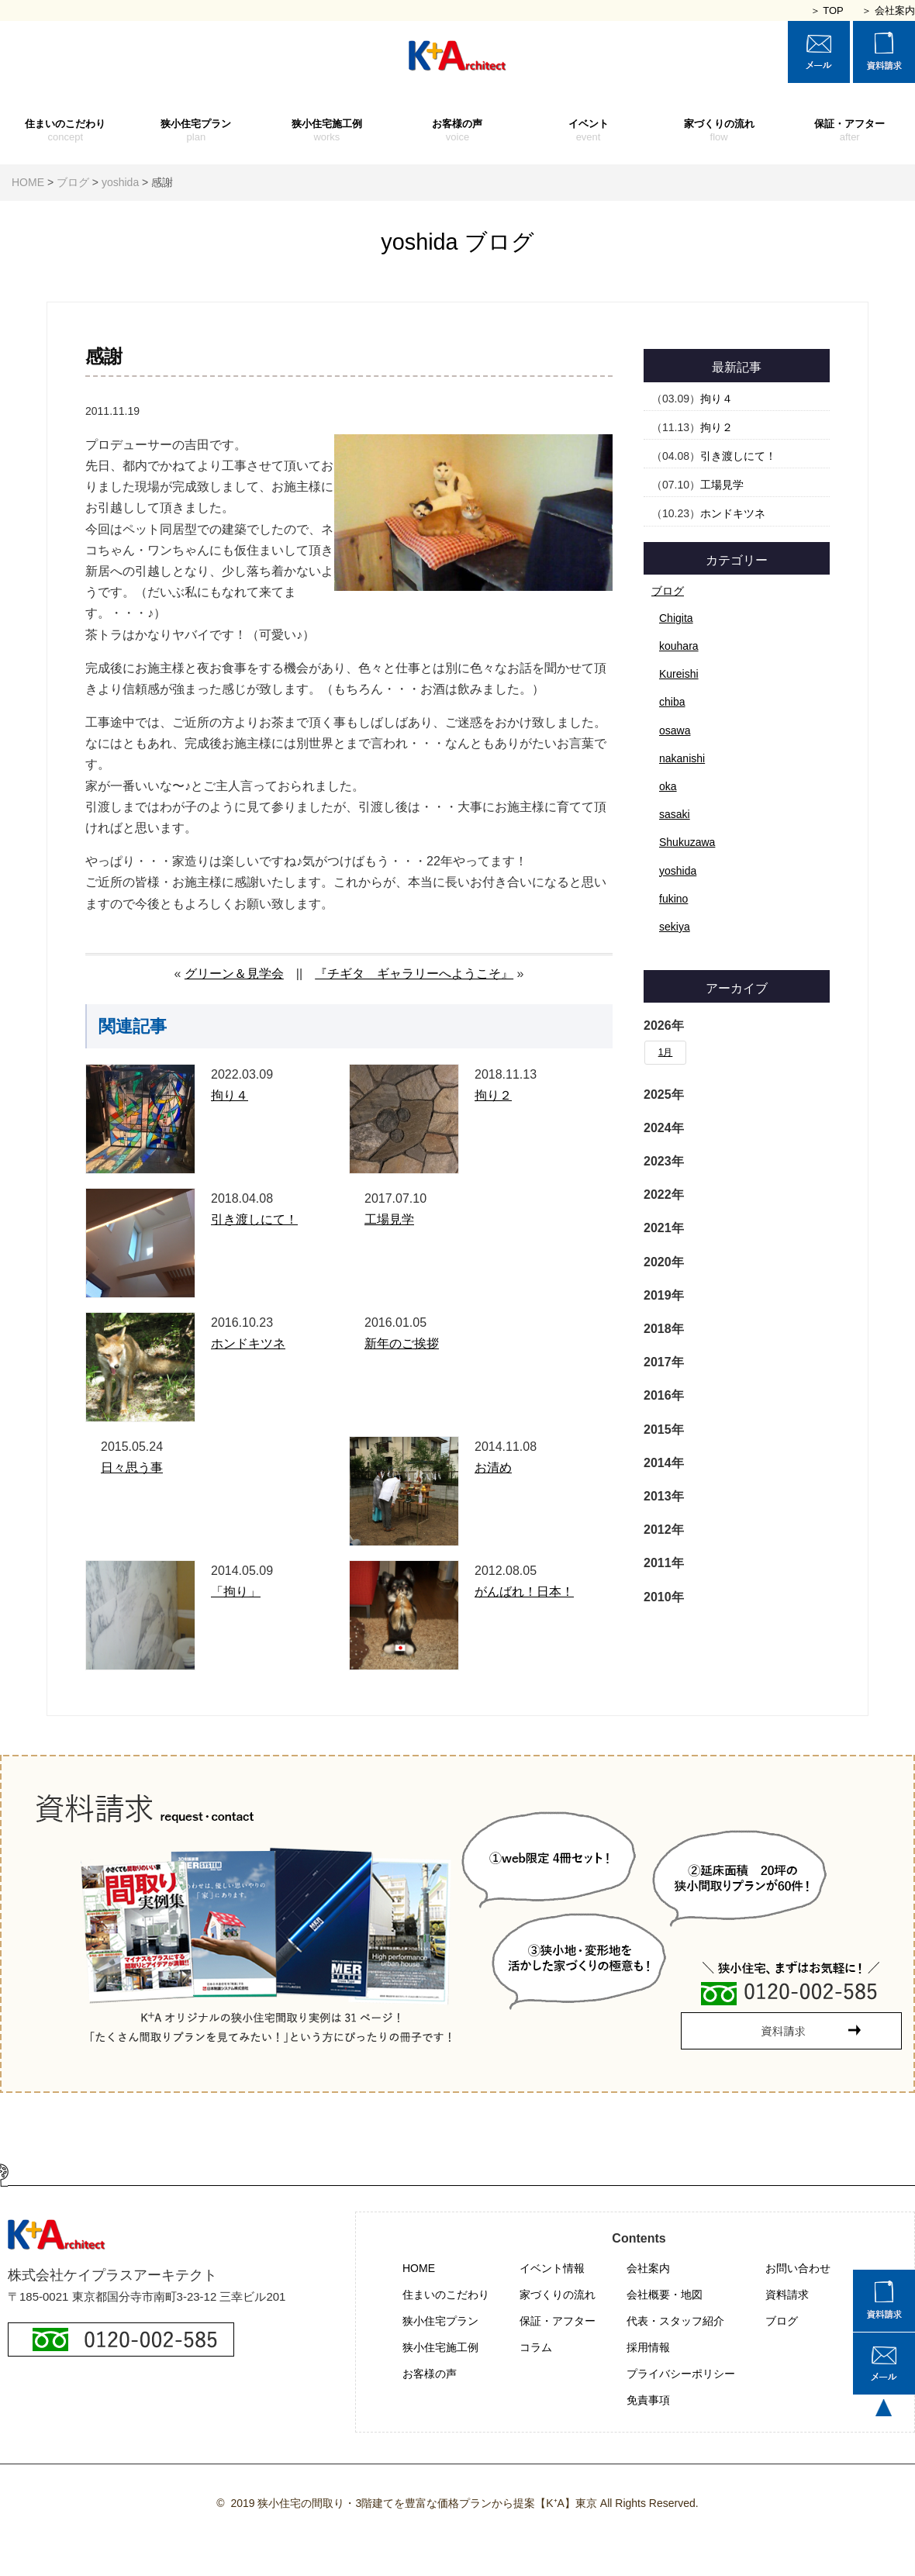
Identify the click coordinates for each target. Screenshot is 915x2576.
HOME (418, 2268)
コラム (536, 2347)
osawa (674, 730)
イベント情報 (552, 2268)
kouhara (679, 646)
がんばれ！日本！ (524, 1591)
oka (668, 786)
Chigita (676, 618)
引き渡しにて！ (254, 1219)
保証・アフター (849, 131)
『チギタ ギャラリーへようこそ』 (414, 973)
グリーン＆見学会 (234, 973)
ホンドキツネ (248, 1343)
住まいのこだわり (65, 131)
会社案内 (648, 2268)
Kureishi (679, 674)
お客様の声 (457, 131)
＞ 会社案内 (888, 10)
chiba (672, 702)
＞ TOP (827, 10)
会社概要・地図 (665, 2294)
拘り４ (229, 1095)
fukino (673, 899)
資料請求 (787, 2294)
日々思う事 (132, 1467)
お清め (493, 1467)
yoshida (677, 871)
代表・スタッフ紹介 (675, 2321)
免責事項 (648, 2400)
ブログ (667, 591)
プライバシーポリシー (681, 2373)
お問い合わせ (797, 2268)
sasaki (674, 814)
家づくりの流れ (719, 131)
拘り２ (493, 1095)
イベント (588, 131)
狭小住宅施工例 (326, 131)
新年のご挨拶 (401, 1343)
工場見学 (389, 1219)
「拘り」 (236, 1591)
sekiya (674, 926)
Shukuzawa (687, 842)
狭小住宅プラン (196, 131)
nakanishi (682, 758)
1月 (665, 1052)
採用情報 (648, 2347)
